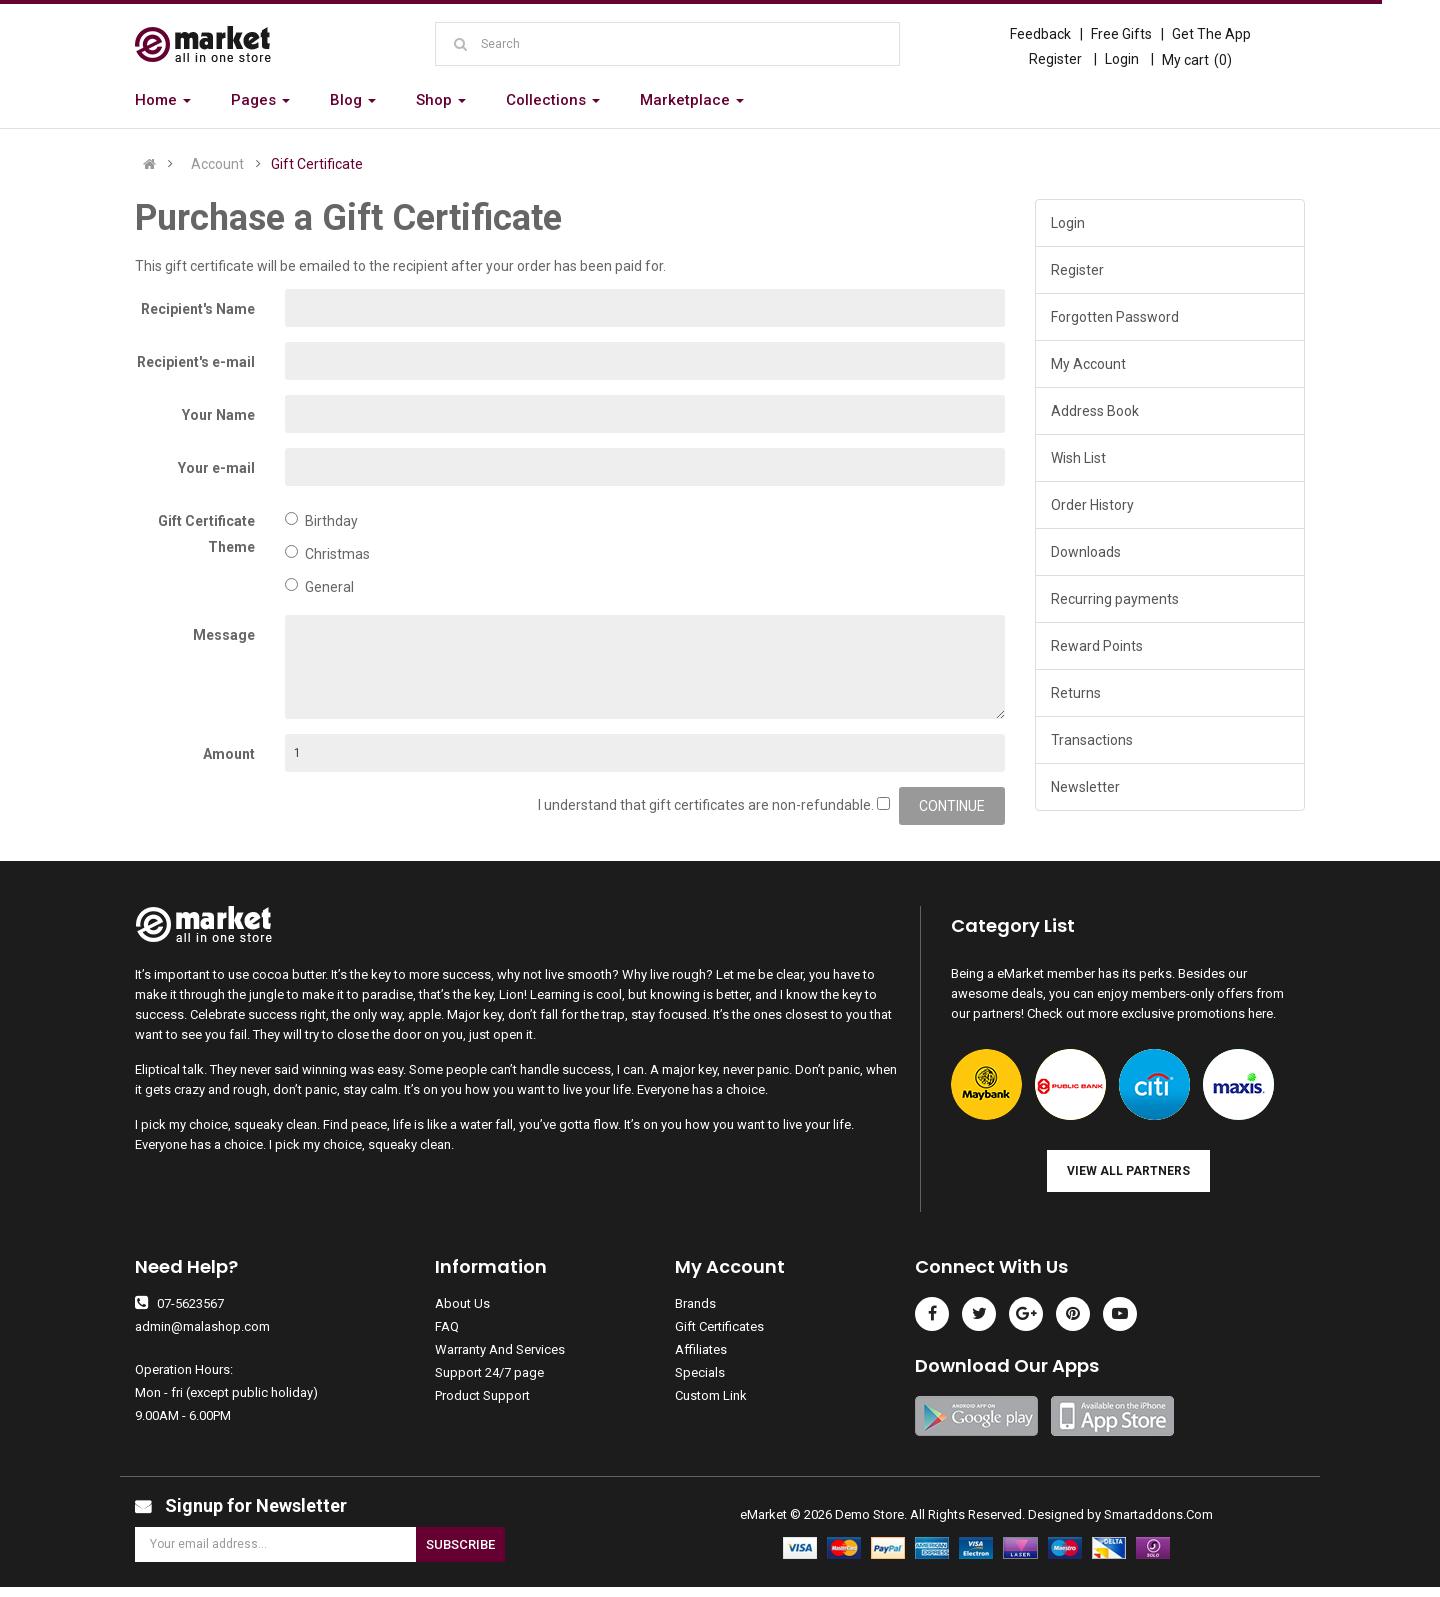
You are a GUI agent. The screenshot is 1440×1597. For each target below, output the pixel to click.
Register (1055, 59)
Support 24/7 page (489, 1372)
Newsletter (1085, 787)
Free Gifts (1121, 34)
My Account (1088, 364)
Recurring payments (1115, 599)
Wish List (1078, 458)
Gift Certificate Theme (206, 534)
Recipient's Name (198, 309)
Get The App (1211, 34)
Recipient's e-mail (196, 362)
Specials (700, 1372)
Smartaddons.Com (1158, 1514)
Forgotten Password (1115, 317)
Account (217, 164)
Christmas (327, 553)
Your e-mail (216, 468)
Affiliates (701, 1349)
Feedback (1040, 34)
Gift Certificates (719, 1326)
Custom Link (711, 1395)
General (319, 586)
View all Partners (1128, 1171)
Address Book (1095, 411)
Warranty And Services (500, 1349)
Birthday (321, 520)
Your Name (218, 415)
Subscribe (460, 1544)
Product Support (482, 1395)
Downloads (1086, 552)
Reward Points (1097, 646)
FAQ (447, 1326)
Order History (1092, 505)
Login (1122, 59)
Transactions (1092, 740)
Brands (695, 1303)
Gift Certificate (317, 164)
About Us (462, 1303)
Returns (1076, 693)
